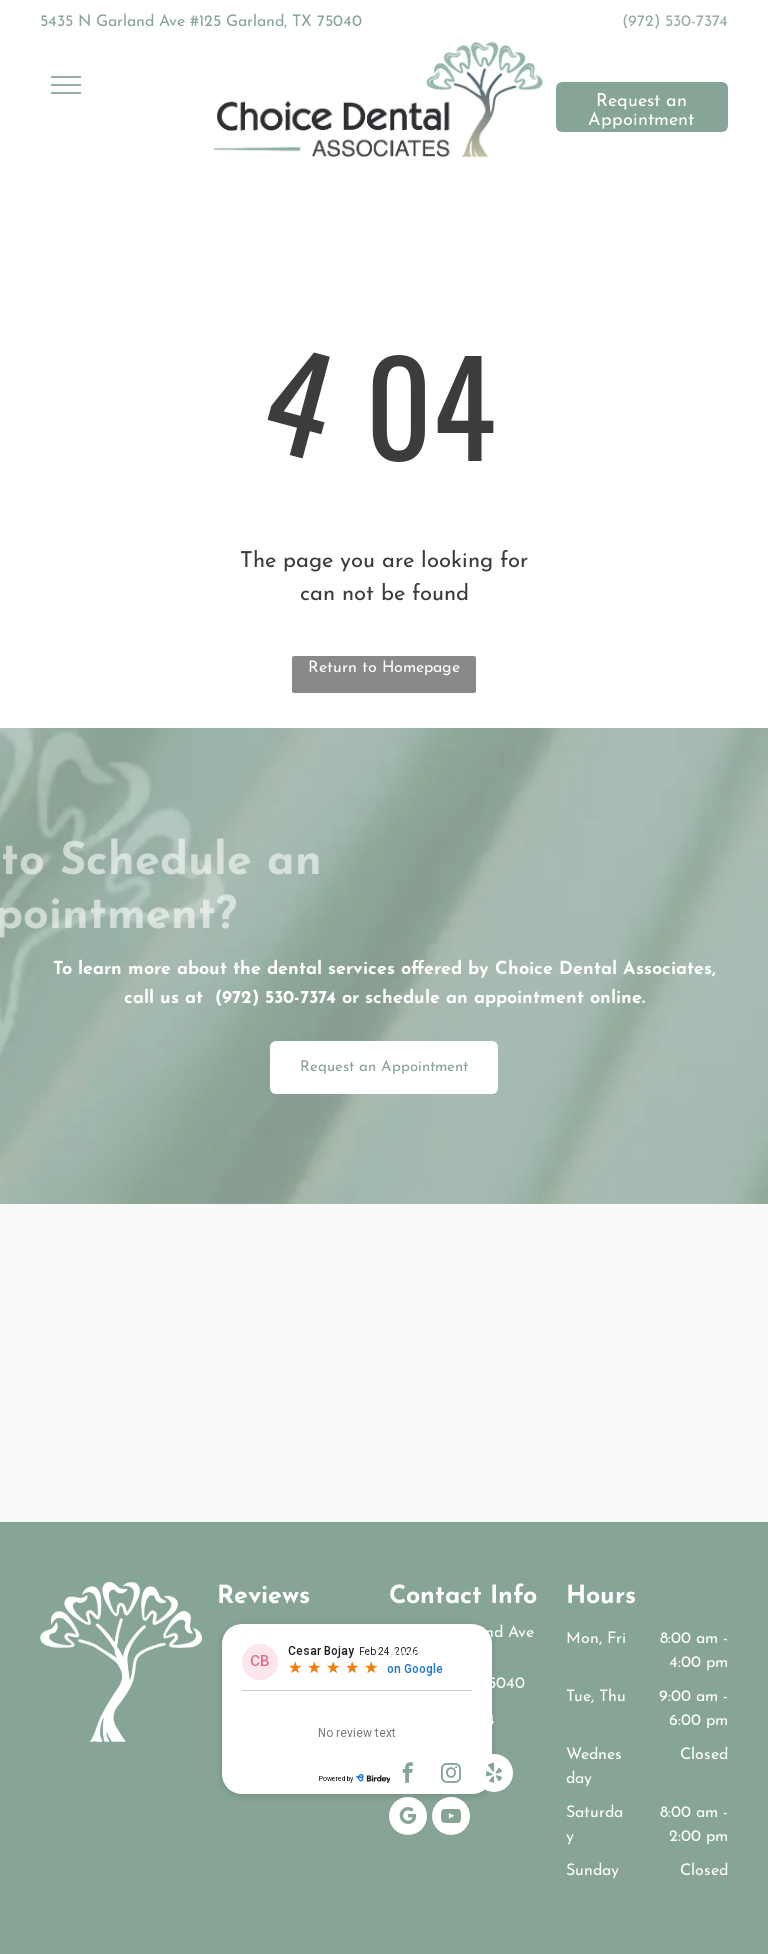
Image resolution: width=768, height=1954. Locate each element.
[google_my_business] (408, 1818)
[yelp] (494, 1775)
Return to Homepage (384, 668)
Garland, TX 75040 (457, 1684)
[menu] (66, 85)
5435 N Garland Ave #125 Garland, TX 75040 (201, 22)
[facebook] (408, 1775)
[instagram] (451, 1775)
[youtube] (451, 1818)
